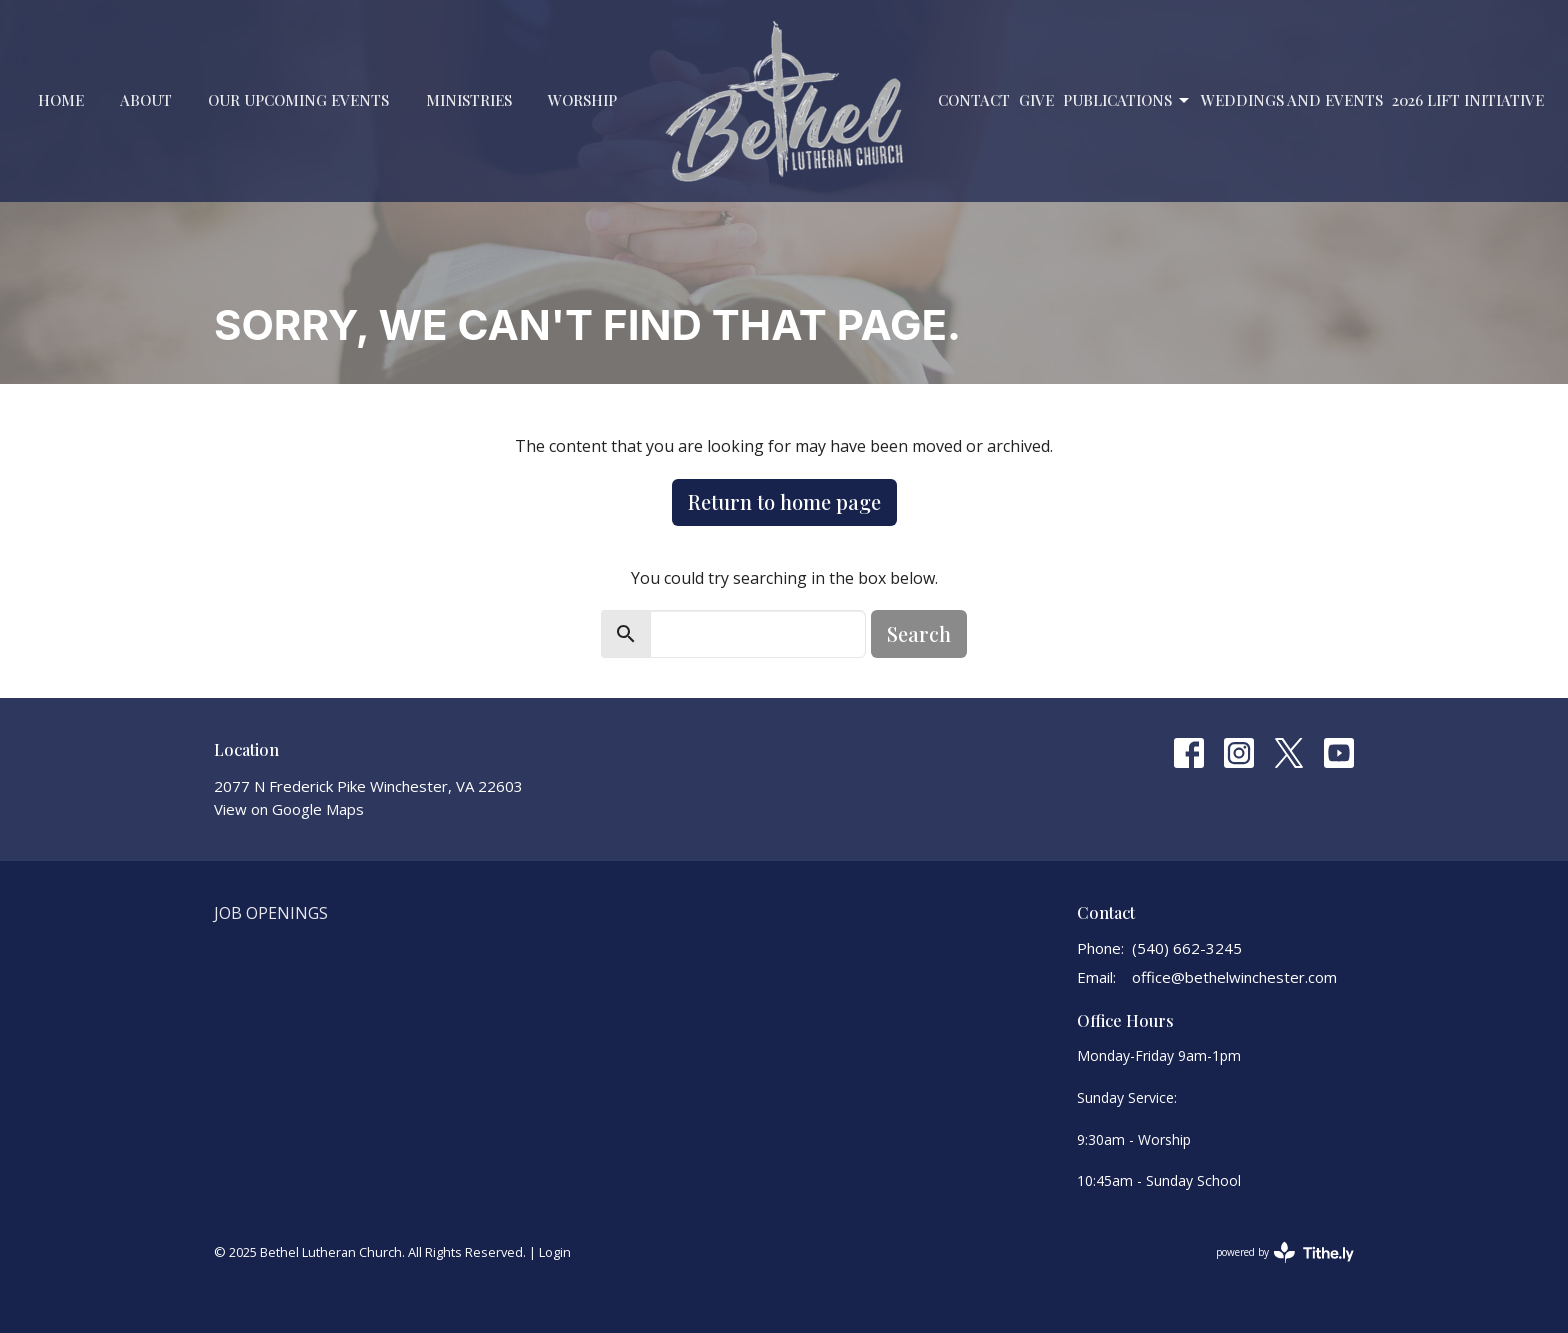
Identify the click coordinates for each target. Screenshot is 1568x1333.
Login (555, 1252)
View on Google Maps (289, 809)
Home (61, 100)
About (146, 100)
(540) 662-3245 (1187, 948)
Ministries (469, 100)
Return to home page (784, 501)
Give (1036, 100)
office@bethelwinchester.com (1234, 977)
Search (919, 633)
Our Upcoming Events (298, 100)
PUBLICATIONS (1127, 100)
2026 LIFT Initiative (1468, 100)
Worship (582, 100)
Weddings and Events (1292, 100)
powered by (1285, 1252)
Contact (974, 100)
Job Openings (271, 913)
